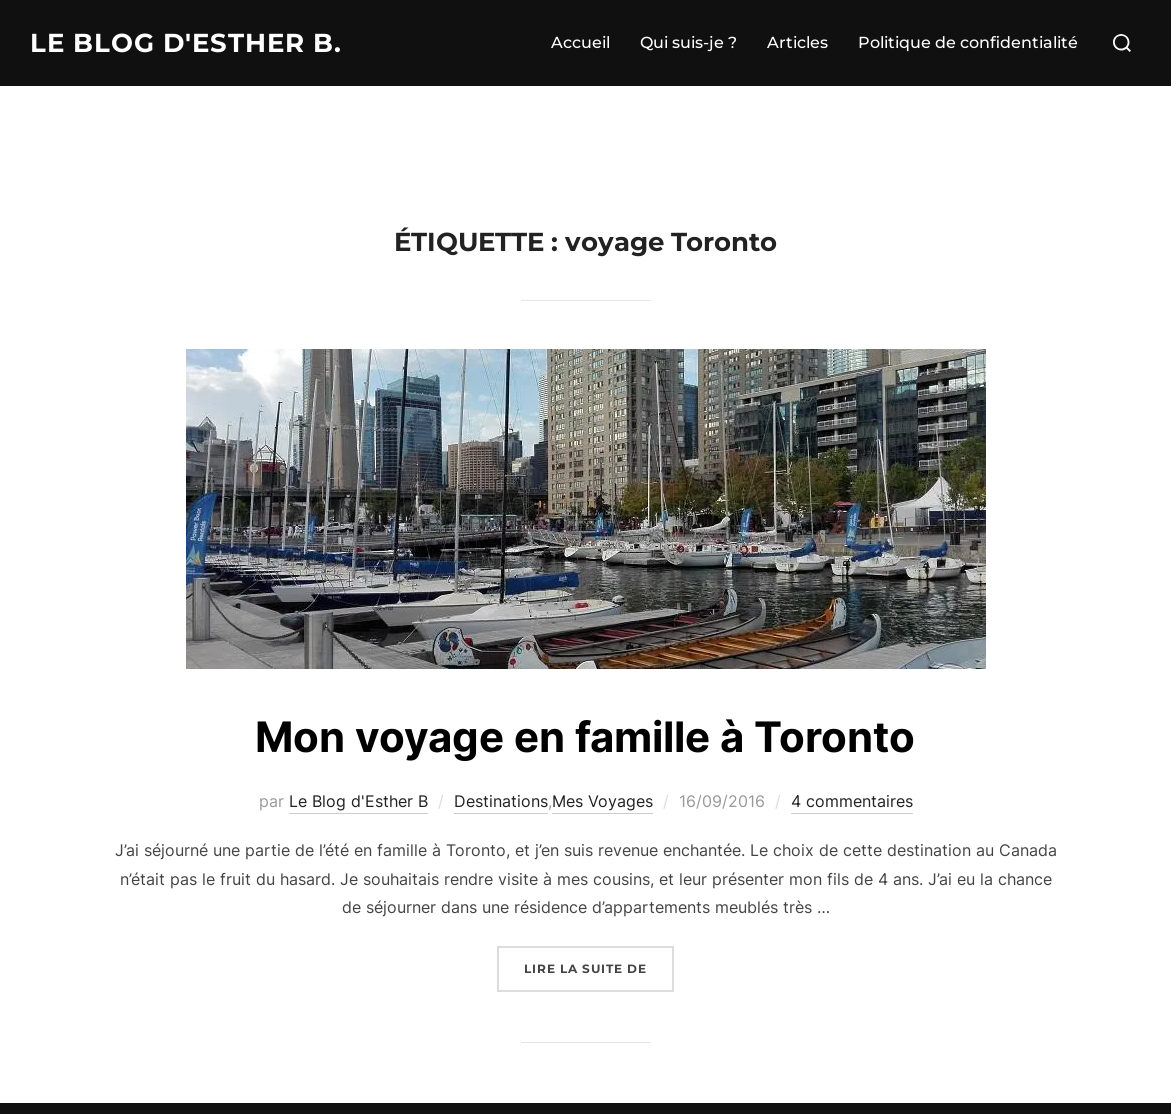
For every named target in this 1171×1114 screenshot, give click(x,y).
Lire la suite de (599, 966)
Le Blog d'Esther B (358, 801)
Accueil (580, 42)
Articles (797, 42)
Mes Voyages (602, 801)
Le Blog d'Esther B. (186, 43)
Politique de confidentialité (968, 42)
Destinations (501, 801)
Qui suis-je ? (688, 42)
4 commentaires (852, 801)
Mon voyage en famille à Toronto (585, 736)
